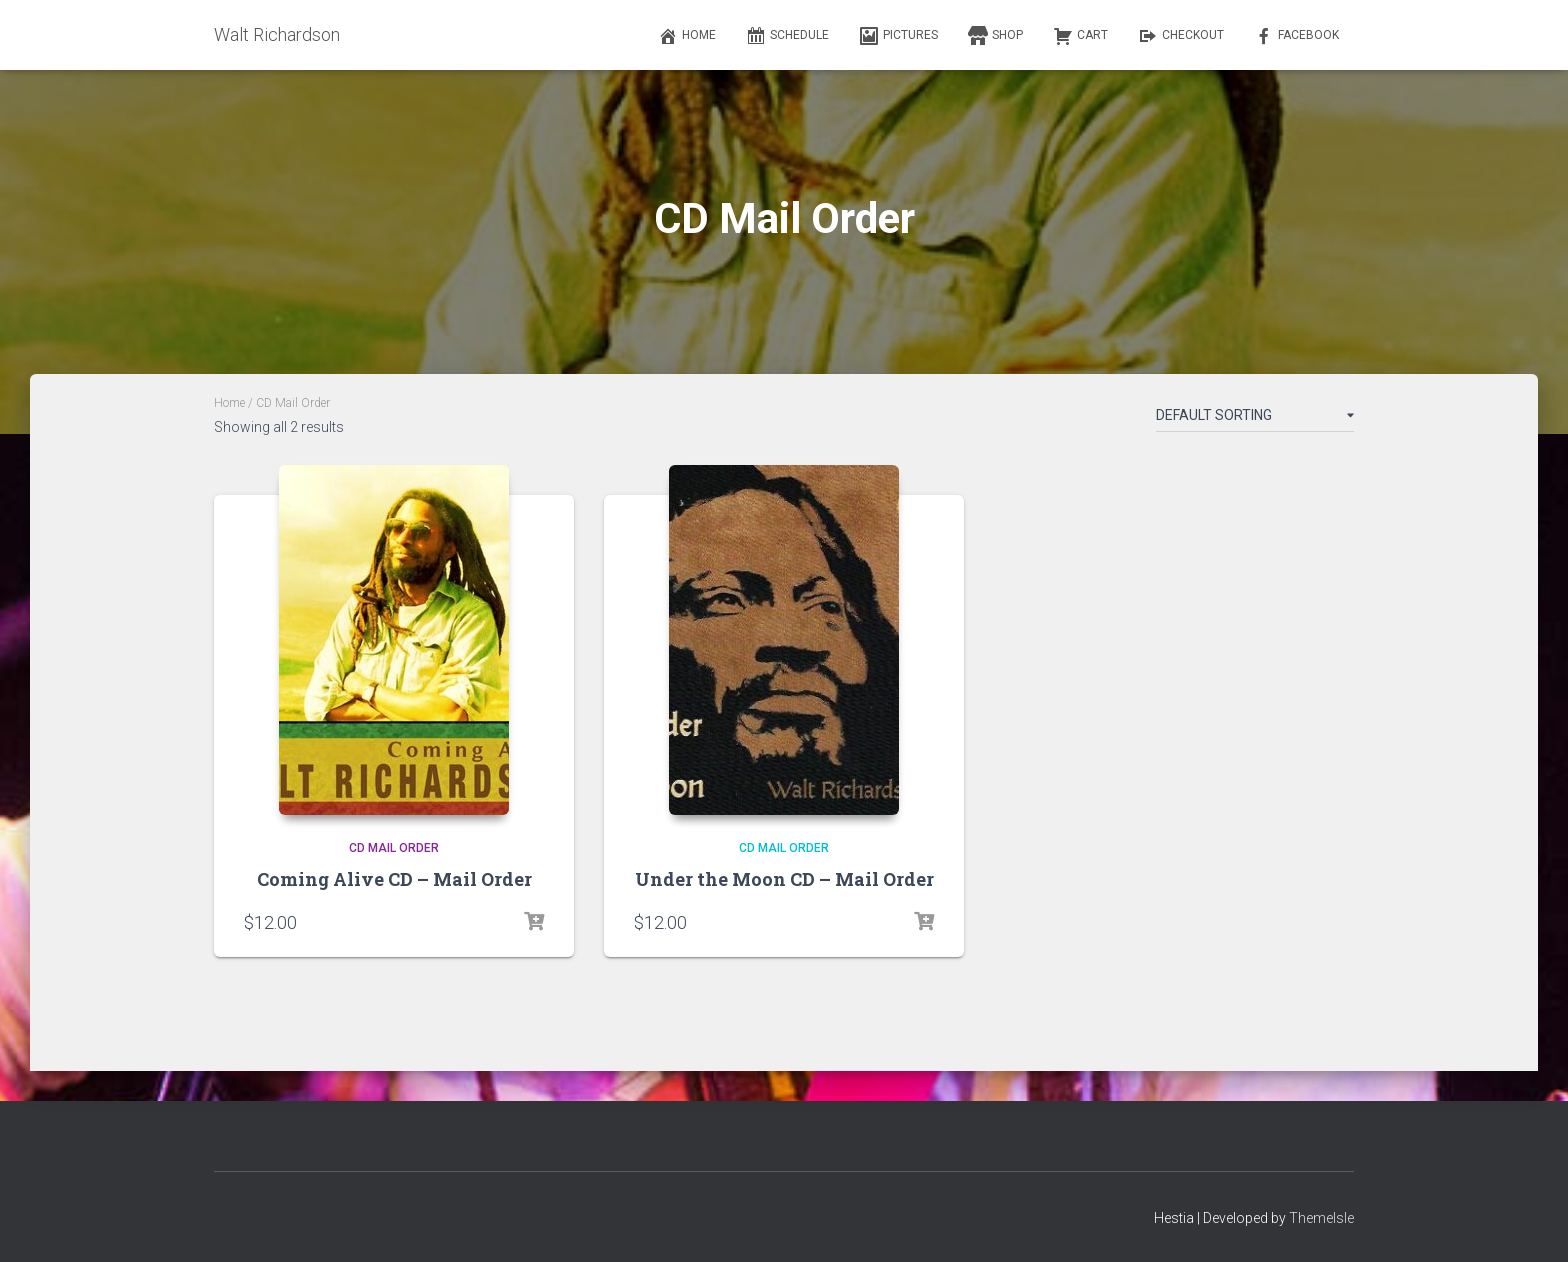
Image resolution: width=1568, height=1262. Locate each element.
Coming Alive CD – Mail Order (394, 879)
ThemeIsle (1321, 1218)
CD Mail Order (394, 848)
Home (229, 403)
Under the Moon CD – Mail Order (784, 879)
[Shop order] (1255, 419)
